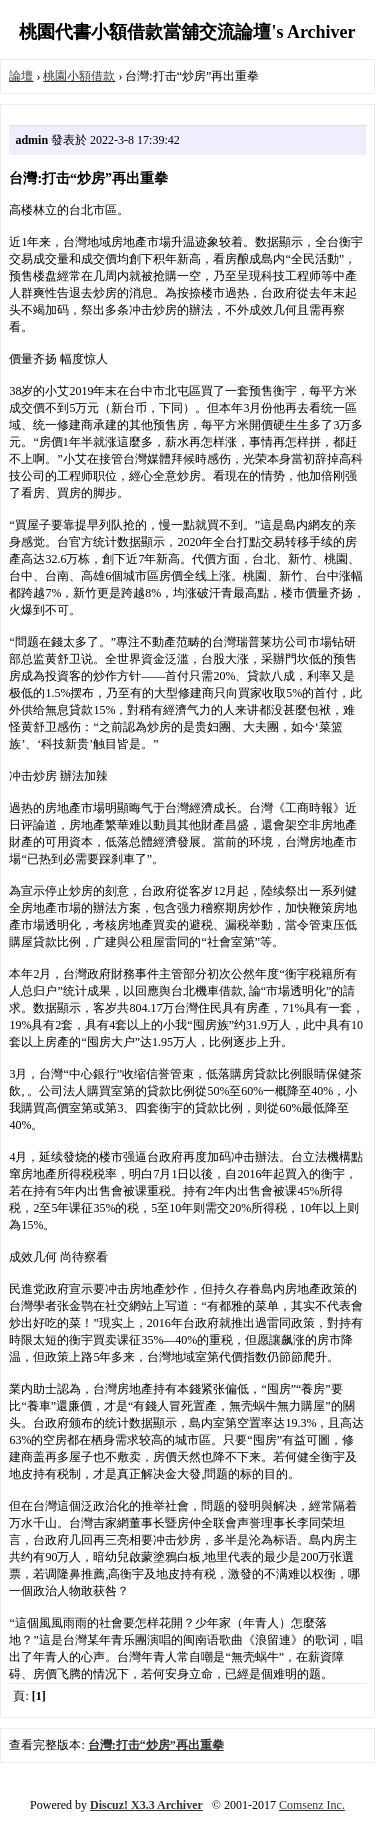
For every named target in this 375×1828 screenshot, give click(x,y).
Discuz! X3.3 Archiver (146, 1805)
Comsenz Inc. (312, 1805)
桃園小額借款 (79, 76)
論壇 (21, 76)
